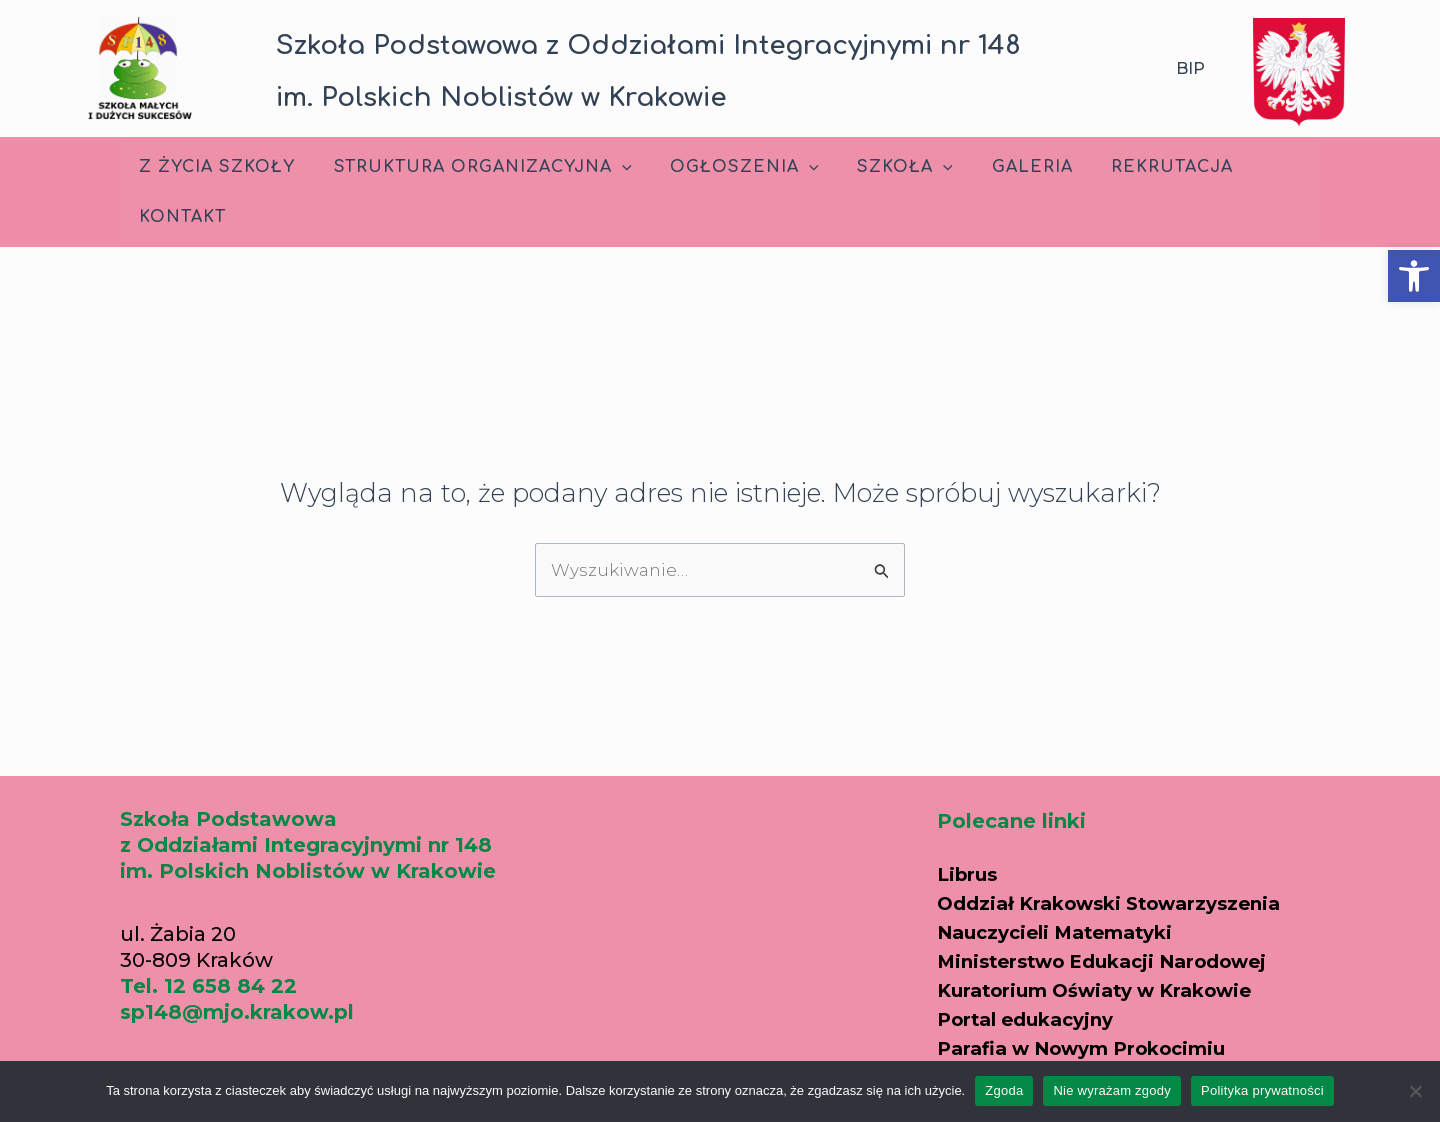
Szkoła (882, 167)
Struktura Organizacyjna (473, 167)
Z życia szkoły (214, 167)
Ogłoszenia (728, 167)
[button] (1414, 276)
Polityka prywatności (1262, 1090)
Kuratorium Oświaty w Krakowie (1108, 986)
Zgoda (1004, 1090)
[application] (612, 167)
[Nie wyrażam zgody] (1415, 1091)
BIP (1190, 68)
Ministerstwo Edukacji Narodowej (1117, 958)
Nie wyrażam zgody (1112, 1090)
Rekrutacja (1136, 167)
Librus (969, 874)
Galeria (1002, 167)
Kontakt (179, 217)
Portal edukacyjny (1033, 1014)
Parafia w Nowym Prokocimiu (1095, 1042)
